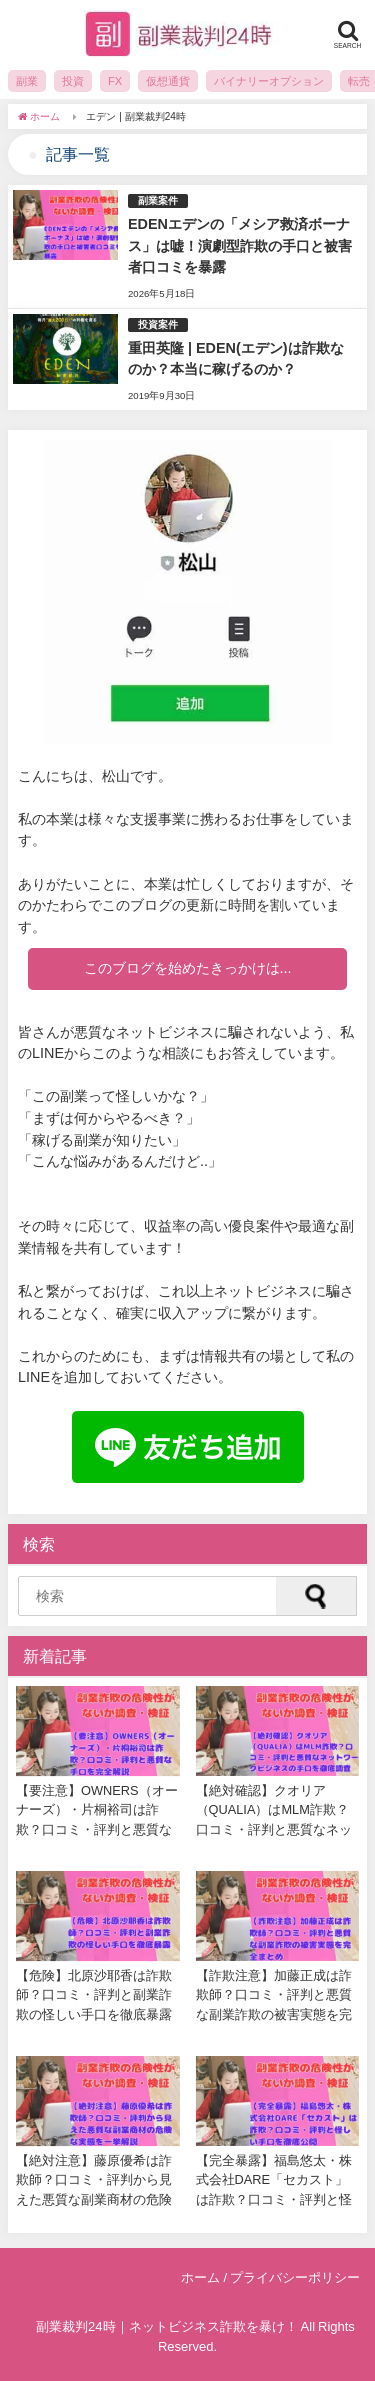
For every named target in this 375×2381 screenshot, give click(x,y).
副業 (27, 81)
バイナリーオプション (269, 81)
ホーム (200, 2277)
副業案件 (158, 200)
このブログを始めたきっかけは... (188, 968)
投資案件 (158, 324)
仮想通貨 (168, 81)
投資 (73, 81)
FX (115, 81)
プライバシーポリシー (295, 2277)
